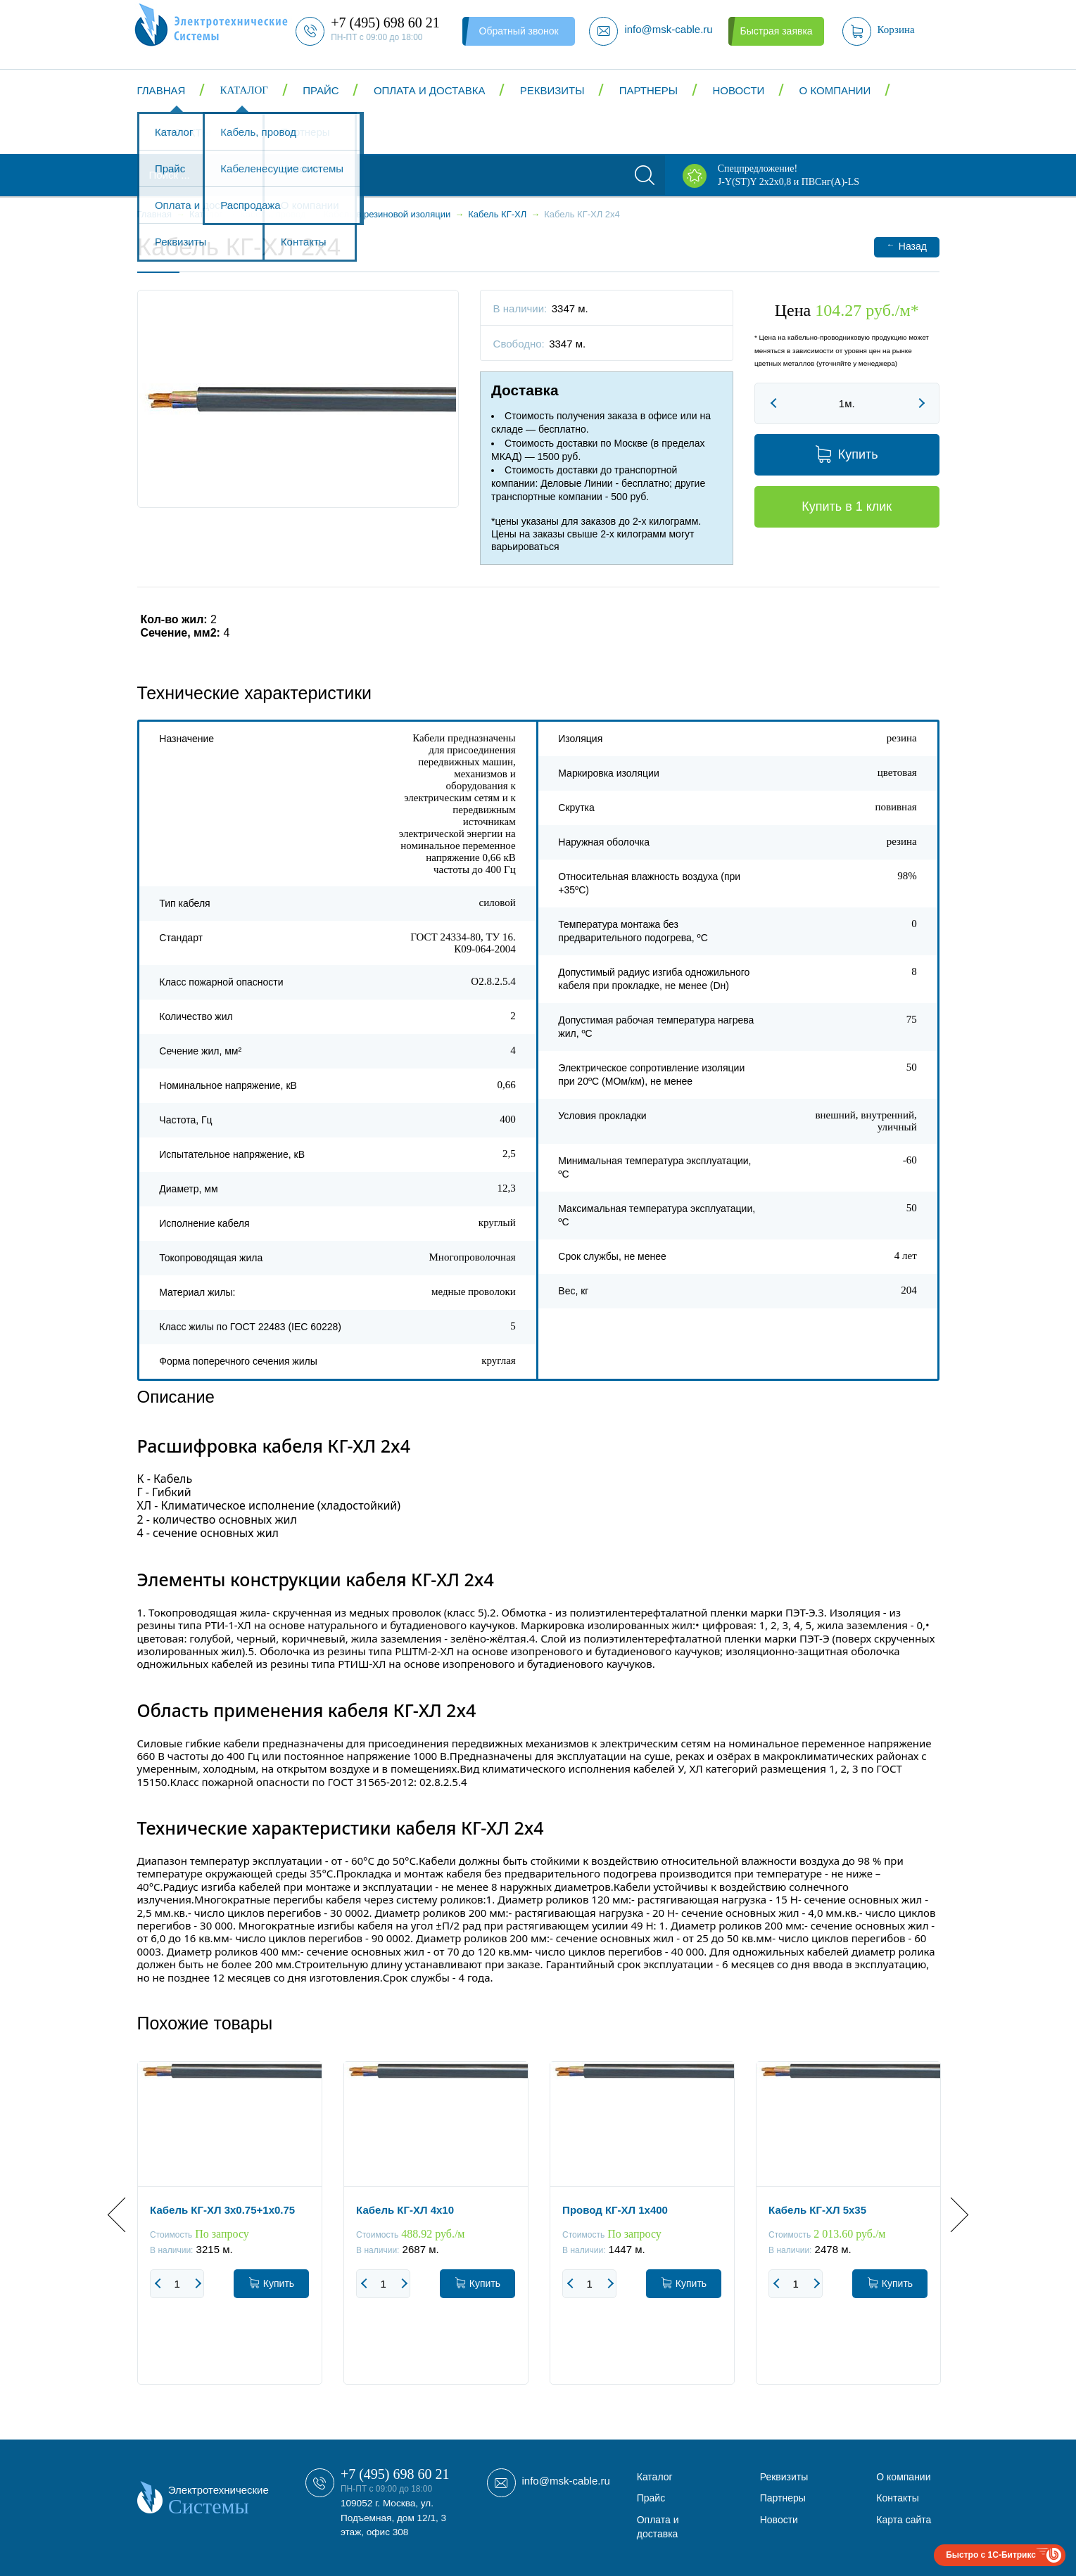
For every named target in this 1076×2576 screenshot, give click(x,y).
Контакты (182, 133)
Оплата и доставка (430, 90)
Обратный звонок (519, 31)
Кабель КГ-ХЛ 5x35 (817, 2210)
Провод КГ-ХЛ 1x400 (615, 2210)
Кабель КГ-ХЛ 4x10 (405, 2210)
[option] (230, 2233)
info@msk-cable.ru (566, 2481)
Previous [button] (125, 2215)
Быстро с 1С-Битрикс (991, 2555)
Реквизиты (552, 90)
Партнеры (648, 90)
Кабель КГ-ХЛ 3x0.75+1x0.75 (222, 2210)
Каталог (244, 90)
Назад (907, 246)
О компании (835, 90)
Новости (738, 90)
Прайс (320, 90)
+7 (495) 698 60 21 (395, 2474)
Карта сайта (903, 2519)
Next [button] (950, 2215)
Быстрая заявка (776, 31)
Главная (161, 90)
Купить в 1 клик (847, 506)
